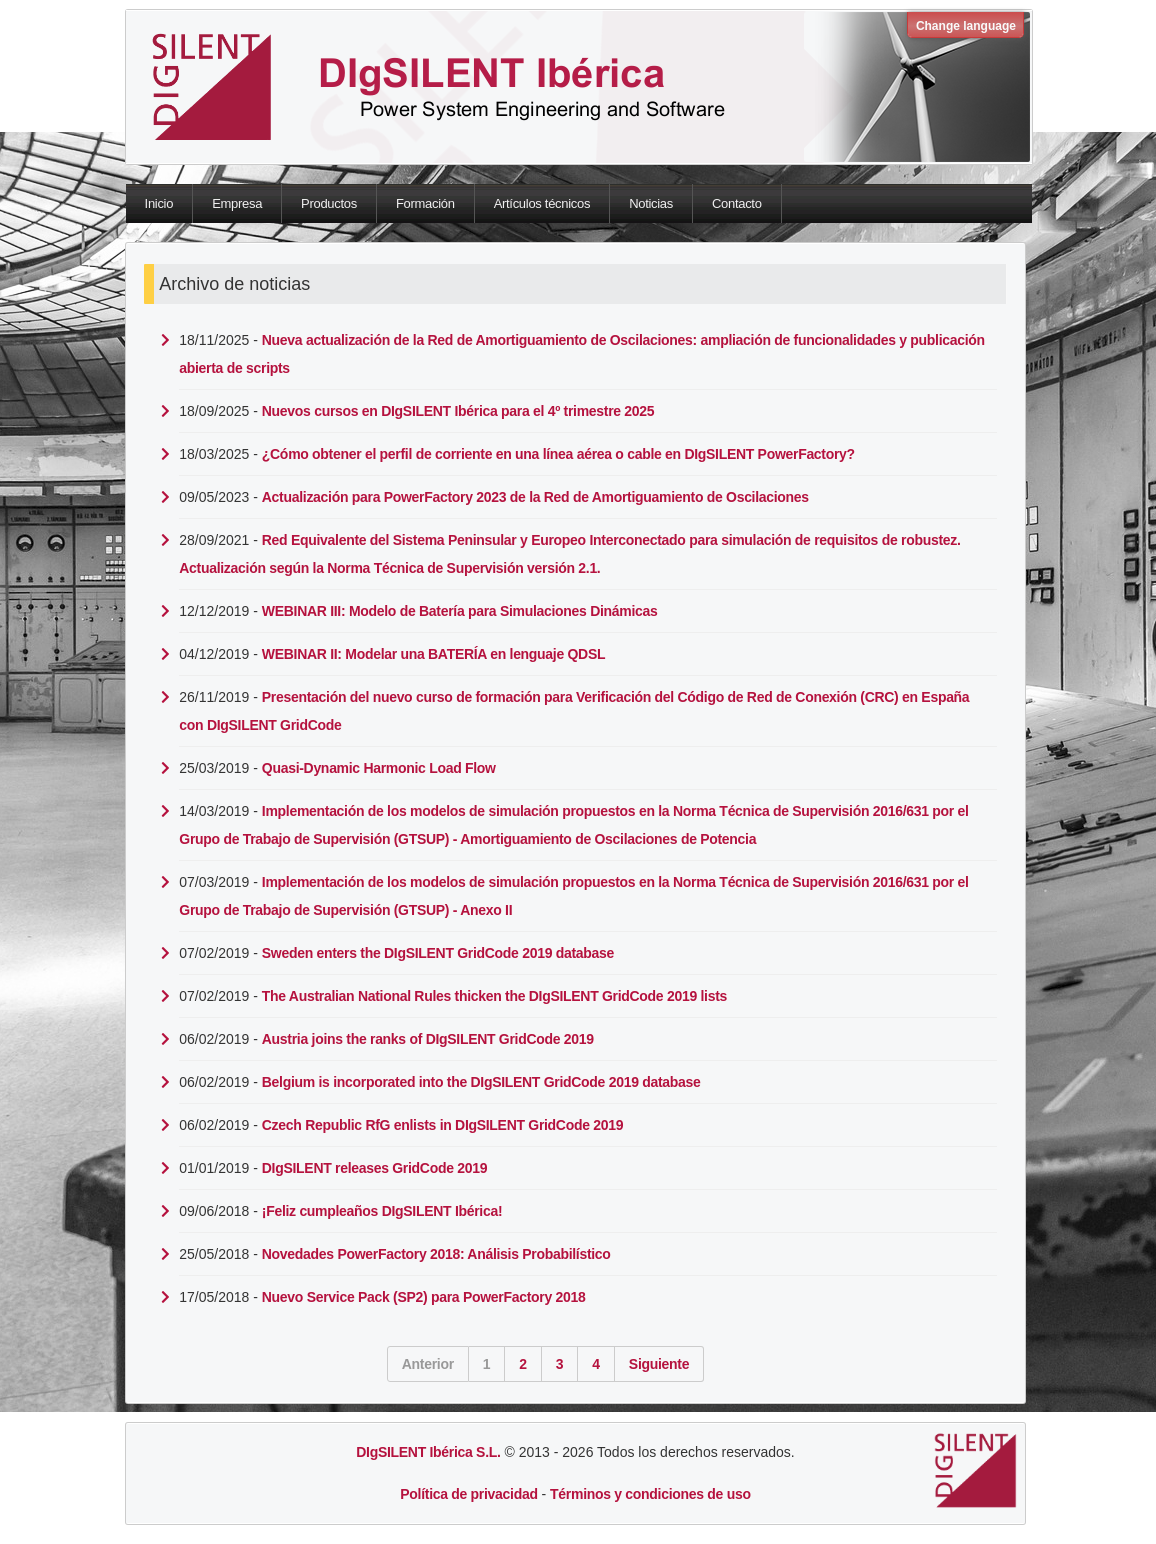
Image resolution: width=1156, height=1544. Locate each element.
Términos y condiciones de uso (650, 1494)
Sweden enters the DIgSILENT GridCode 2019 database (438, 953)
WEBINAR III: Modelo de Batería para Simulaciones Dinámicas (460, 611)
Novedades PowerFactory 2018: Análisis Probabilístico (436, 1254)
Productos (329, 203)
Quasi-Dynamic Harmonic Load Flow (379, 768)
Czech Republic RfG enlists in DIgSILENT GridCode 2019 (442, 1125)
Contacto (737, 203)
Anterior (428, 1364)
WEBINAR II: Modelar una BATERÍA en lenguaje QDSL (433, 654)
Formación (425, 203)
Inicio (159, 203)
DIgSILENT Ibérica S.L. (428, 1452)
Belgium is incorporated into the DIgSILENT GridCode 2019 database (481, 1082)
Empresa (237, 203)
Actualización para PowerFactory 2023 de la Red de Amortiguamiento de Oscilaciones (535, 497)
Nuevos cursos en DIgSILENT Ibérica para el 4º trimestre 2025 (458, 411)
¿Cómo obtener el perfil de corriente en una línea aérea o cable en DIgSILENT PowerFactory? (558, 454)
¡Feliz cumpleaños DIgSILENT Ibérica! (382, 1211)
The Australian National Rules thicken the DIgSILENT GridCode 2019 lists (494, 996)
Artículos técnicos (542, 203)
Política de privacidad (468, 1494)
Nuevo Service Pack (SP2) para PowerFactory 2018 (424, 1297)
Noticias (651, 203)
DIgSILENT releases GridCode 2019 (374, 1168)
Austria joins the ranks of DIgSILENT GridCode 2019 (428, 1039)
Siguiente (659, 1364)
